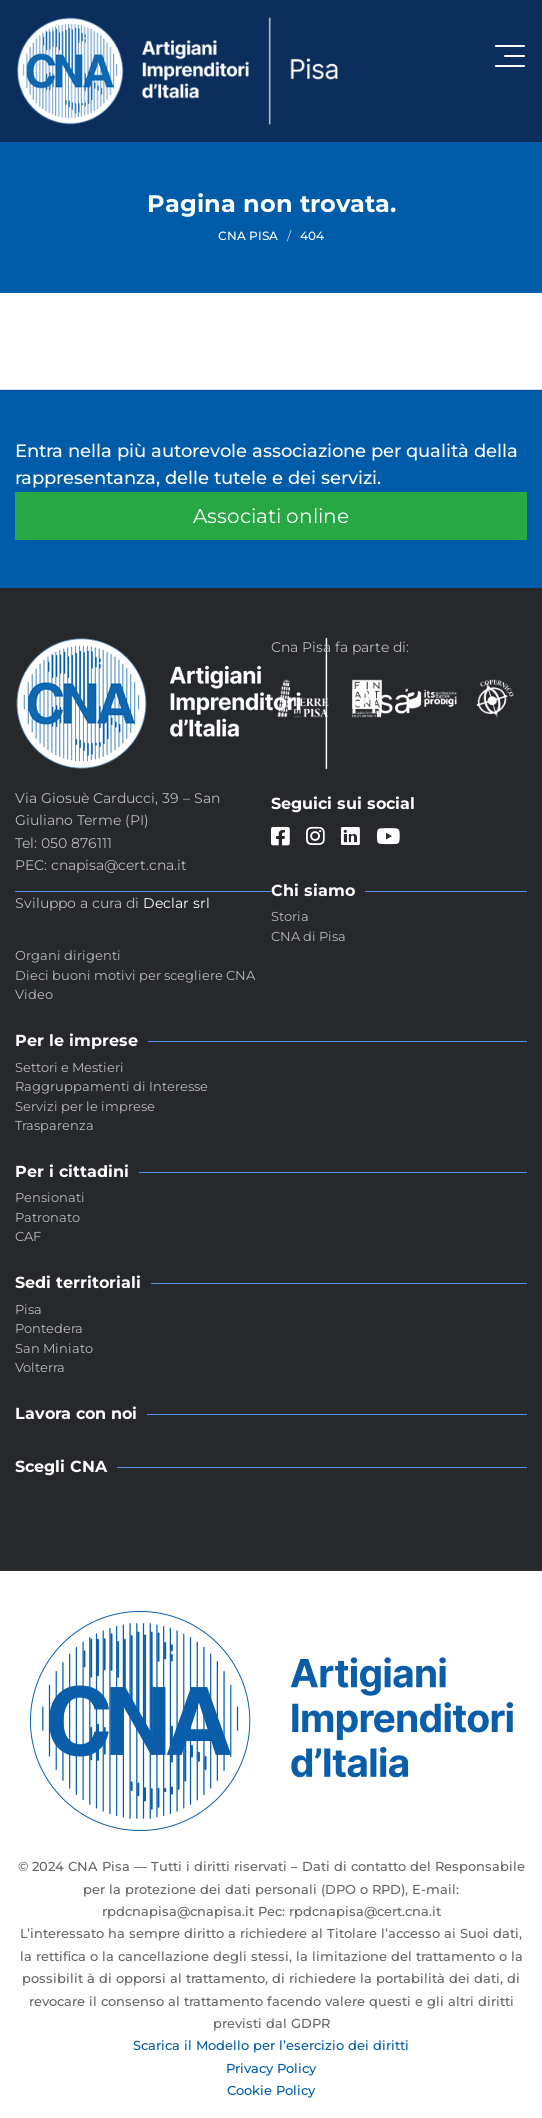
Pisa (28, 1309)
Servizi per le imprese (85, 1106)
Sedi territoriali (78, 1282)
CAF (28, 1236)
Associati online (271, 516)
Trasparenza (54, 1125)
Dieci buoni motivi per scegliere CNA (135, 975)
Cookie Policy (271, 2090)
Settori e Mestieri (69, 1067)
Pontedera (49, 1328)
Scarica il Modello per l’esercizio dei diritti (271, 2045)
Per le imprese (76, 1040)
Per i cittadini (72, 1171)
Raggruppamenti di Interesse (111, 1086)
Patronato (47, 1217)
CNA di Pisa (308, 936)
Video (34, 994)
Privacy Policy (271, 2068)
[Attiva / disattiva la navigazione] (510, 56)
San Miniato (54, 1348)
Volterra (40, 1367)
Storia (290, 916)
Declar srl (176, 903)
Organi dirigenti (68, 955)
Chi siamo (313, 890)
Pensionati (50, 1197)
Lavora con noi (76, 1413)
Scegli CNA (61, 1466)
